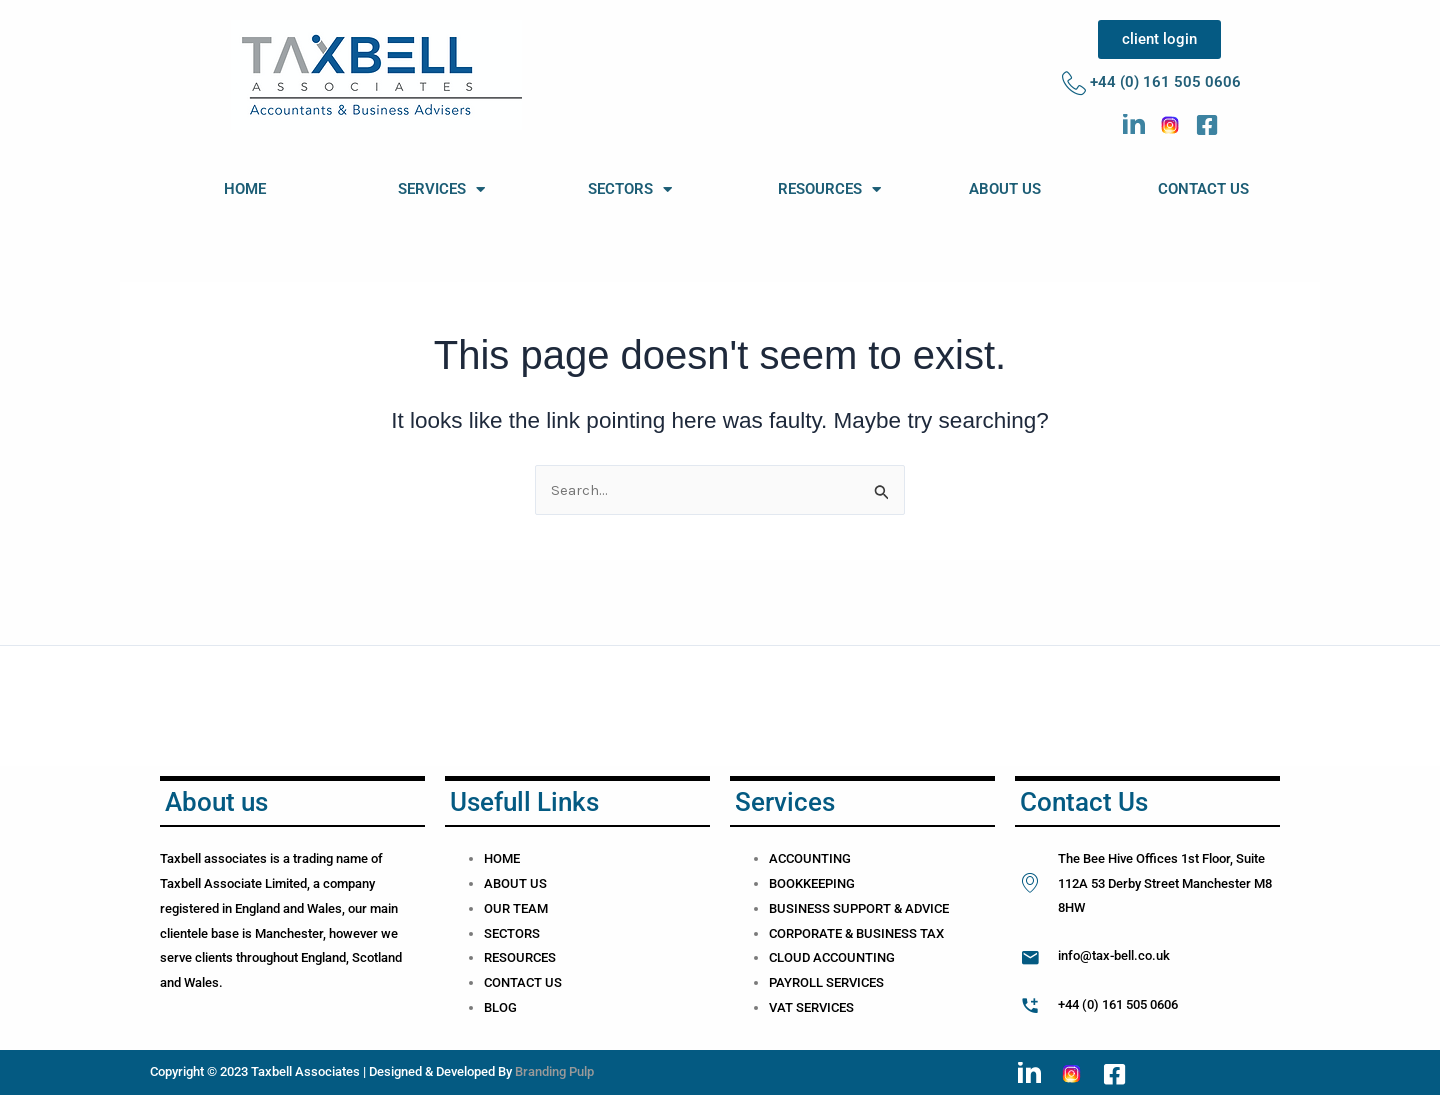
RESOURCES (520, 957)
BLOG (500, 1007)
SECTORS (512, 933)
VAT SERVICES (811, 1007)
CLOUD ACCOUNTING (832, 957)
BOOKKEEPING (812, 883)
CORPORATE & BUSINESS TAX (856, 933)
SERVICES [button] (441, 189)
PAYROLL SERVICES (826, 982)
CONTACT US (1203, 189)
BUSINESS (801, 908)
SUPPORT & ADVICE (891, 908)
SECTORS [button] (630, 189)
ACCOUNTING (810, 858)
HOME (245, 189)
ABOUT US (1005, 189)
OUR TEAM (516, 908)
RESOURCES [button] (829, 189)
